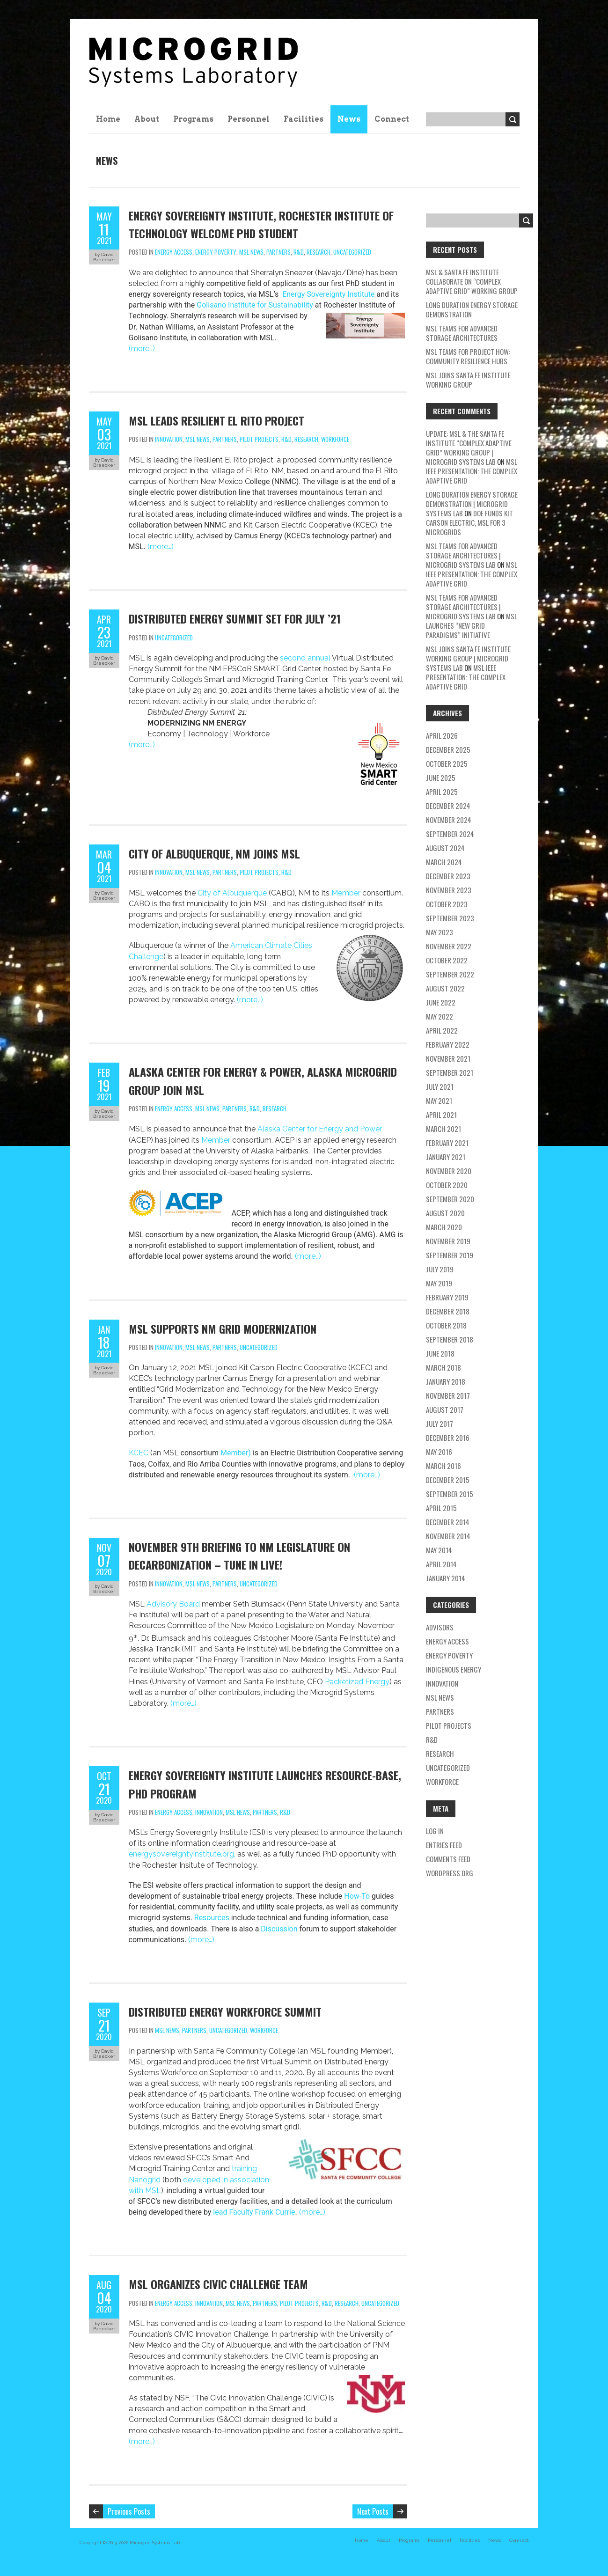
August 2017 (444, 1409)
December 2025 (448, 749)
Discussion (279, 1928)
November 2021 (448, 1058)
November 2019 (448, 1241)
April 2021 (441, 1114)
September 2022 (450, 974)
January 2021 (445, 1157)
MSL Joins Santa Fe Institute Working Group (468, 379)
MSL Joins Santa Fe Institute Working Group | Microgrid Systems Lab (468, 658)
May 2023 (439, 932)
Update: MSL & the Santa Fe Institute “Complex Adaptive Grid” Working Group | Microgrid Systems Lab (469, 447)
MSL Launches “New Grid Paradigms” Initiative (471, 625)
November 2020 (448, 1171)
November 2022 (448, 946)
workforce (335, 439)
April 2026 (442, 735)
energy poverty (215, 252)
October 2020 (447, 1185)
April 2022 (442, 1030)
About (146, 119)
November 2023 (448, 890)
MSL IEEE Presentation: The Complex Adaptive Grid (471, 470)
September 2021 (449, 1072)
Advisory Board (173, 1604)
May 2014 (439, 1550)
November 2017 (448, 1395)
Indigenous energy (453, 1669)
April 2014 (441, 1564)
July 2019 (440, 1269)
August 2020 (445, 1213)
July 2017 (439, 1423)
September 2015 (449, 1494)
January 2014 (445, 1578)
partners (278, 252)
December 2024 (448, 805)
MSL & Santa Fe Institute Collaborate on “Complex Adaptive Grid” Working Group (472, 281)
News (348, 119)
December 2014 (447, 1522)
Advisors (440, 1627)
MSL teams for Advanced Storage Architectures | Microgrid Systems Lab (463, 555)
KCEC (138, 1452)
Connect (391, 119)
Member (345, 892)
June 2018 (440, 1353)
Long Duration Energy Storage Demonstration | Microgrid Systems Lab (472, 503)
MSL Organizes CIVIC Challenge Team (218, 2283)
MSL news (251, 252)
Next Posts (372, 2511)
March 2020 (444, 1227)
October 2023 (447, 904)
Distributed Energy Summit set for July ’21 (235, 618)
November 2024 (448, 820)
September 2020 (450, 1199)
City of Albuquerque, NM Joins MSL (214, 853)
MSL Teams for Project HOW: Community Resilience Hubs (468, 356)
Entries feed (444, 1845)
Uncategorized (352, 252)
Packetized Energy (357, 1681)
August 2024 (445, 848)
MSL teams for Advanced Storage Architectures (462, 333)
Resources (211, 1917)
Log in (435, 1831)
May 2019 (439, 1283)
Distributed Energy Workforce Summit (225, 2011)
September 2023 (450, 918)
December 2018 (447, 1311)
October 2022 (447, 960)
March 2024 (444, 862)
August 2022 (445, 988)
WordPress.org (449, 1873)
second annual (305, 657)
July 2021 (440, 1086)
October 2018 (446, 1325)
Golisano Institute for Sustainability (255, 305)
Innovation (169, 439)
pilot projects (259, 439)
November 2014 (448, 1536)
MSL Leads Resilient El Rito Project (216, 420)
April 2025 (442, 791)
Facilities (303, 119)
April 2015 (441, 1508)
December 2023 (448, 876)
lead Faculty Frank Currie (254, 2212)
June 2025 (440, 777)
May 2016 (439, 1451)
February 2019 (447, 1297)
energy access (173, 252)
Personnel (248, 119)
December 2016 (447, 1437)
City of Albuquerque (232, 892)
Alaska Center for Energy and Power (319, 1128)
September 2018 (449, 1339)
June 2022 (440, 1002)
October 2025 (447, 763)
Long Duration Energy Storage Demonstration (472, 309)
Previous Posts (129, 2511)
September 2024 (450, 834)
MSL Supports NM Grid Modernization (222, 1328)
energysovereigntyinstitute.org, (183, 1853)
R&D (298, 252)
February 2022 (447, 1044)
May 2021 (439, 1100)
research (318, 252)
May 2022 (439, 1016)
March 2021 (443, 1128)
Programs (193, 119)
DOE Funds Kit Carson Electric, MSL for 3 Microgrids (469, 522)
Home (108, 119)
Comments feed (448, 1859)
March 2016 (443, 1465)
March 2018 (443, 1367)
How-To (358, 1896)
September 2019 (449, 1255)
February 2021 (447, 1143)
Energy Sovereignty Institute (327, 294)
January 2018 (445, 1381)
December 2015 (447, 1480)
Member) (235, 1452)
